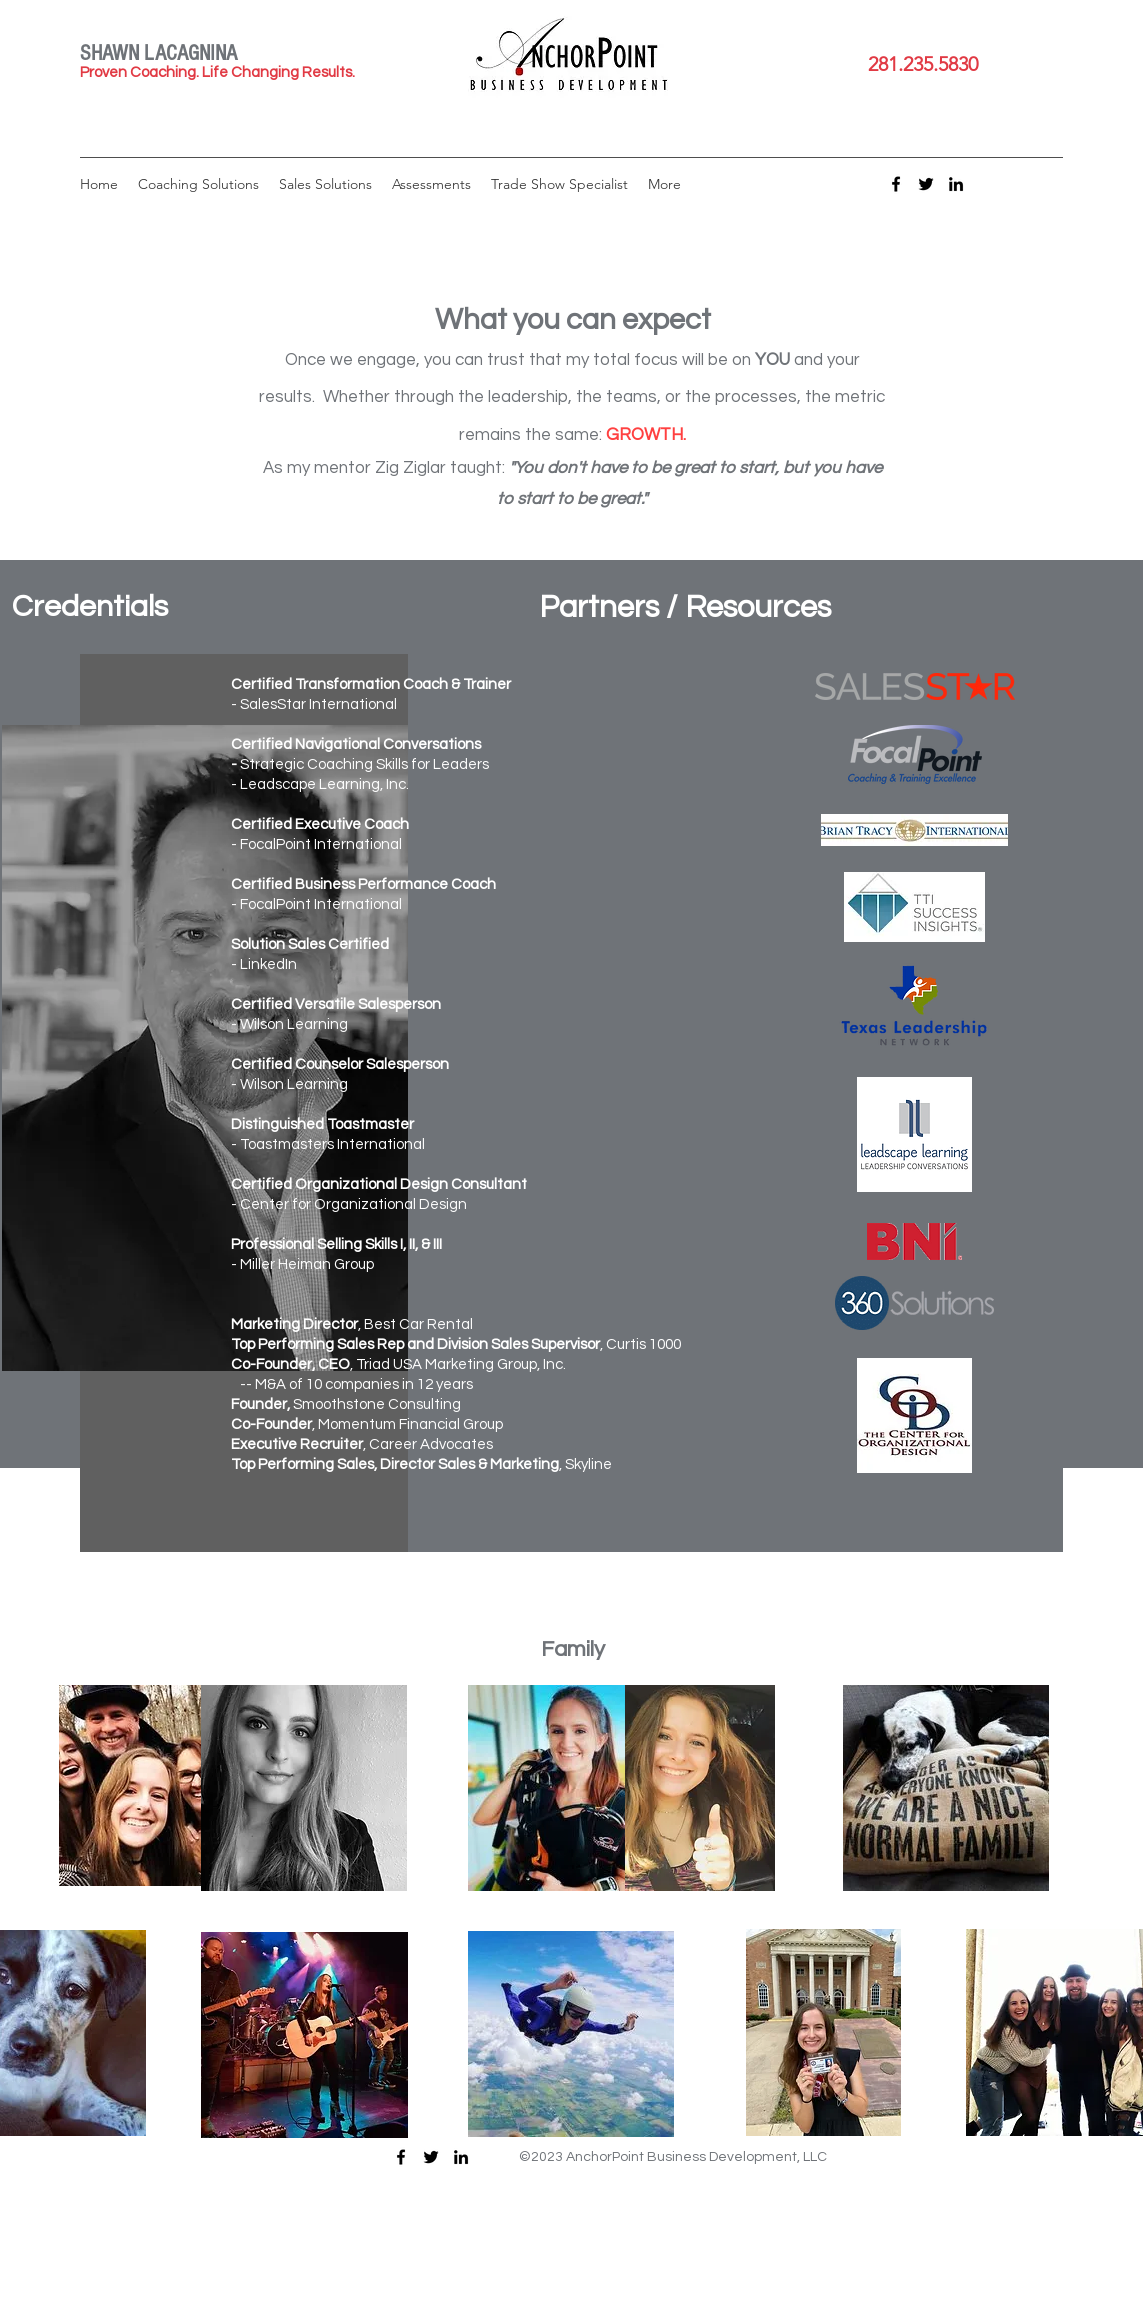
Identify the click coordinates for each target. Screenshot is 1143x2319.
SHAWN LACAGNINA (158, 53)
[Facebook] (896, 184)
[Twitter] (926, 184)
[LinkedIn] (956, 184)
